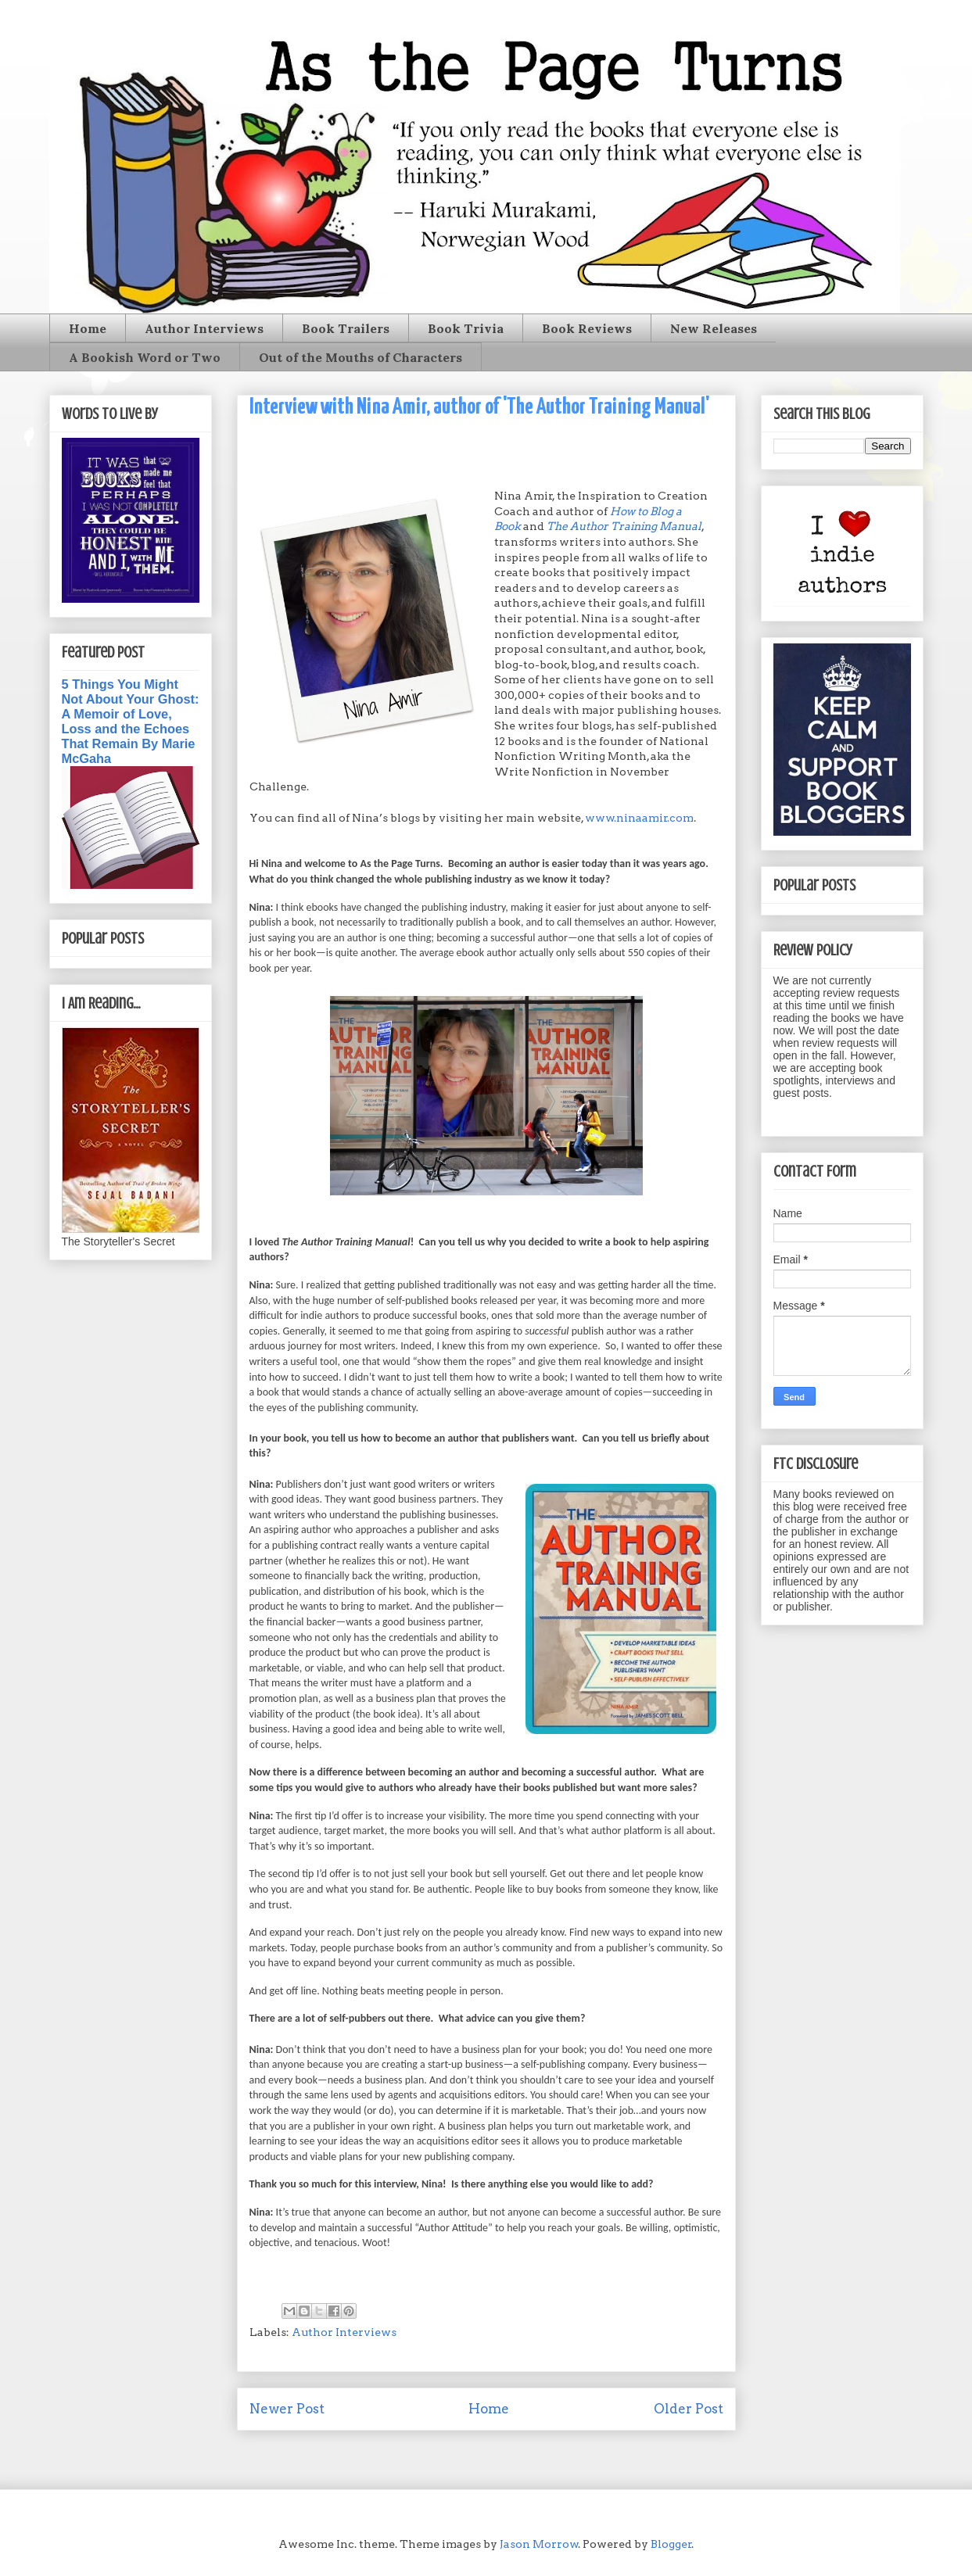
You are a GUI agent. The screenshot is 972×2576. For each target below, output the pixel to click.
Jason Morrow (539, 2544)
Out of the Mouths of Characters (360, 357)
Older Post (688, 2409)
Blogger (671, 2544)
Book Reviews (587, 328)
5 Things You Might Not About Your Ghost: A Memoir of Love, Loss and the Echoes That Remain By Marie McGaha (130, 721)
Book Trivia (466, 328)
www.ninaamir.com (639, 817)
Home (87, 328)
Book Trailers (345, 328)
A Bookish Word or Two (145, 357)
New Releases (713, 328)
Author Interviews (204, 328)
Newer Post (287, 2409)
